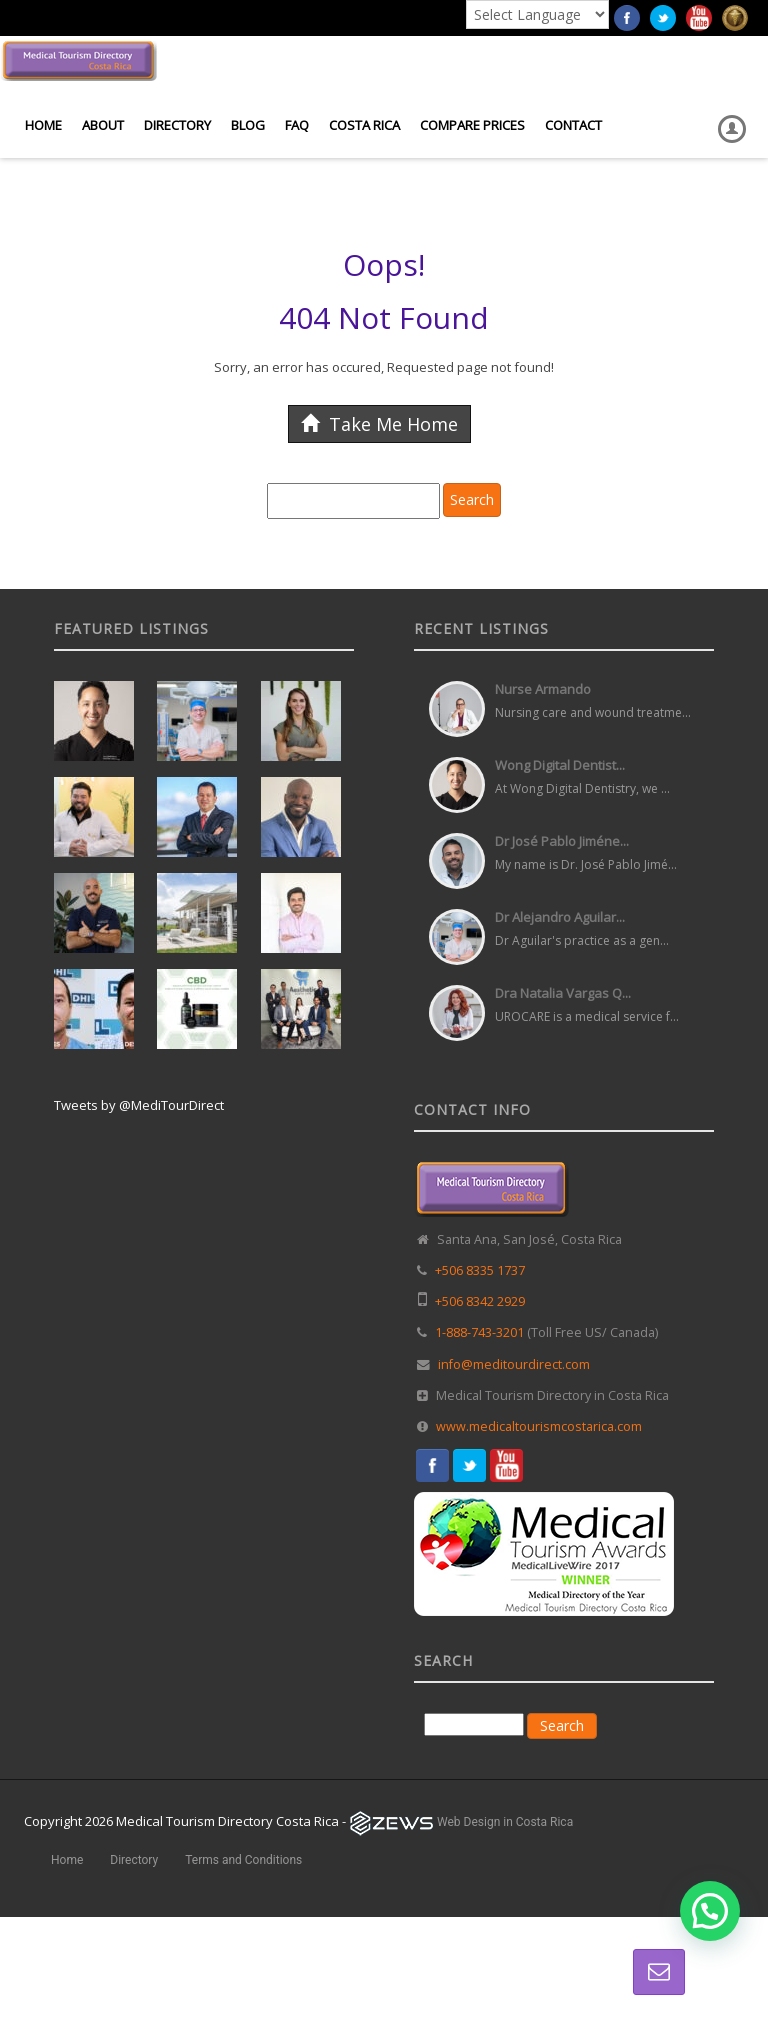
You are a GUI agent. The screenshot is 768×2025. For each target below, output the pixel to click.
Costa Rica (364, 125)
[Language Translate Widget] (537, 14)
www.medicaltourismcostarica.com (539, 1426)
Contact (573, 125)
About (103, 125)
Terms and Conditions (243, 1860)
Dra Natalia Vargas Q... (563, 993)
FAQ (297, 125)
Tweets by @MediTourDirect (139, 1105)
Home (43, 125)
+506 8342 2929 (480, 1301)
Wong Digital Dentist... (560, 765)
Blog (248, 125)
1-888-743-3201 (479, 1332)
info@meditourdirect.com (514, 1364)
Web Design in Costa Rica (505, 1822)
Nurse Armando (543, 689)
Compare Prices (472, 125)
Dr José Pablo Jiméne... (562, 841)
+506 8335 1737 (480, 1270)
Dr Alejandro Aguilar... (560, 917)
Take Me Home (379, 424)
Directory (177, 125)
